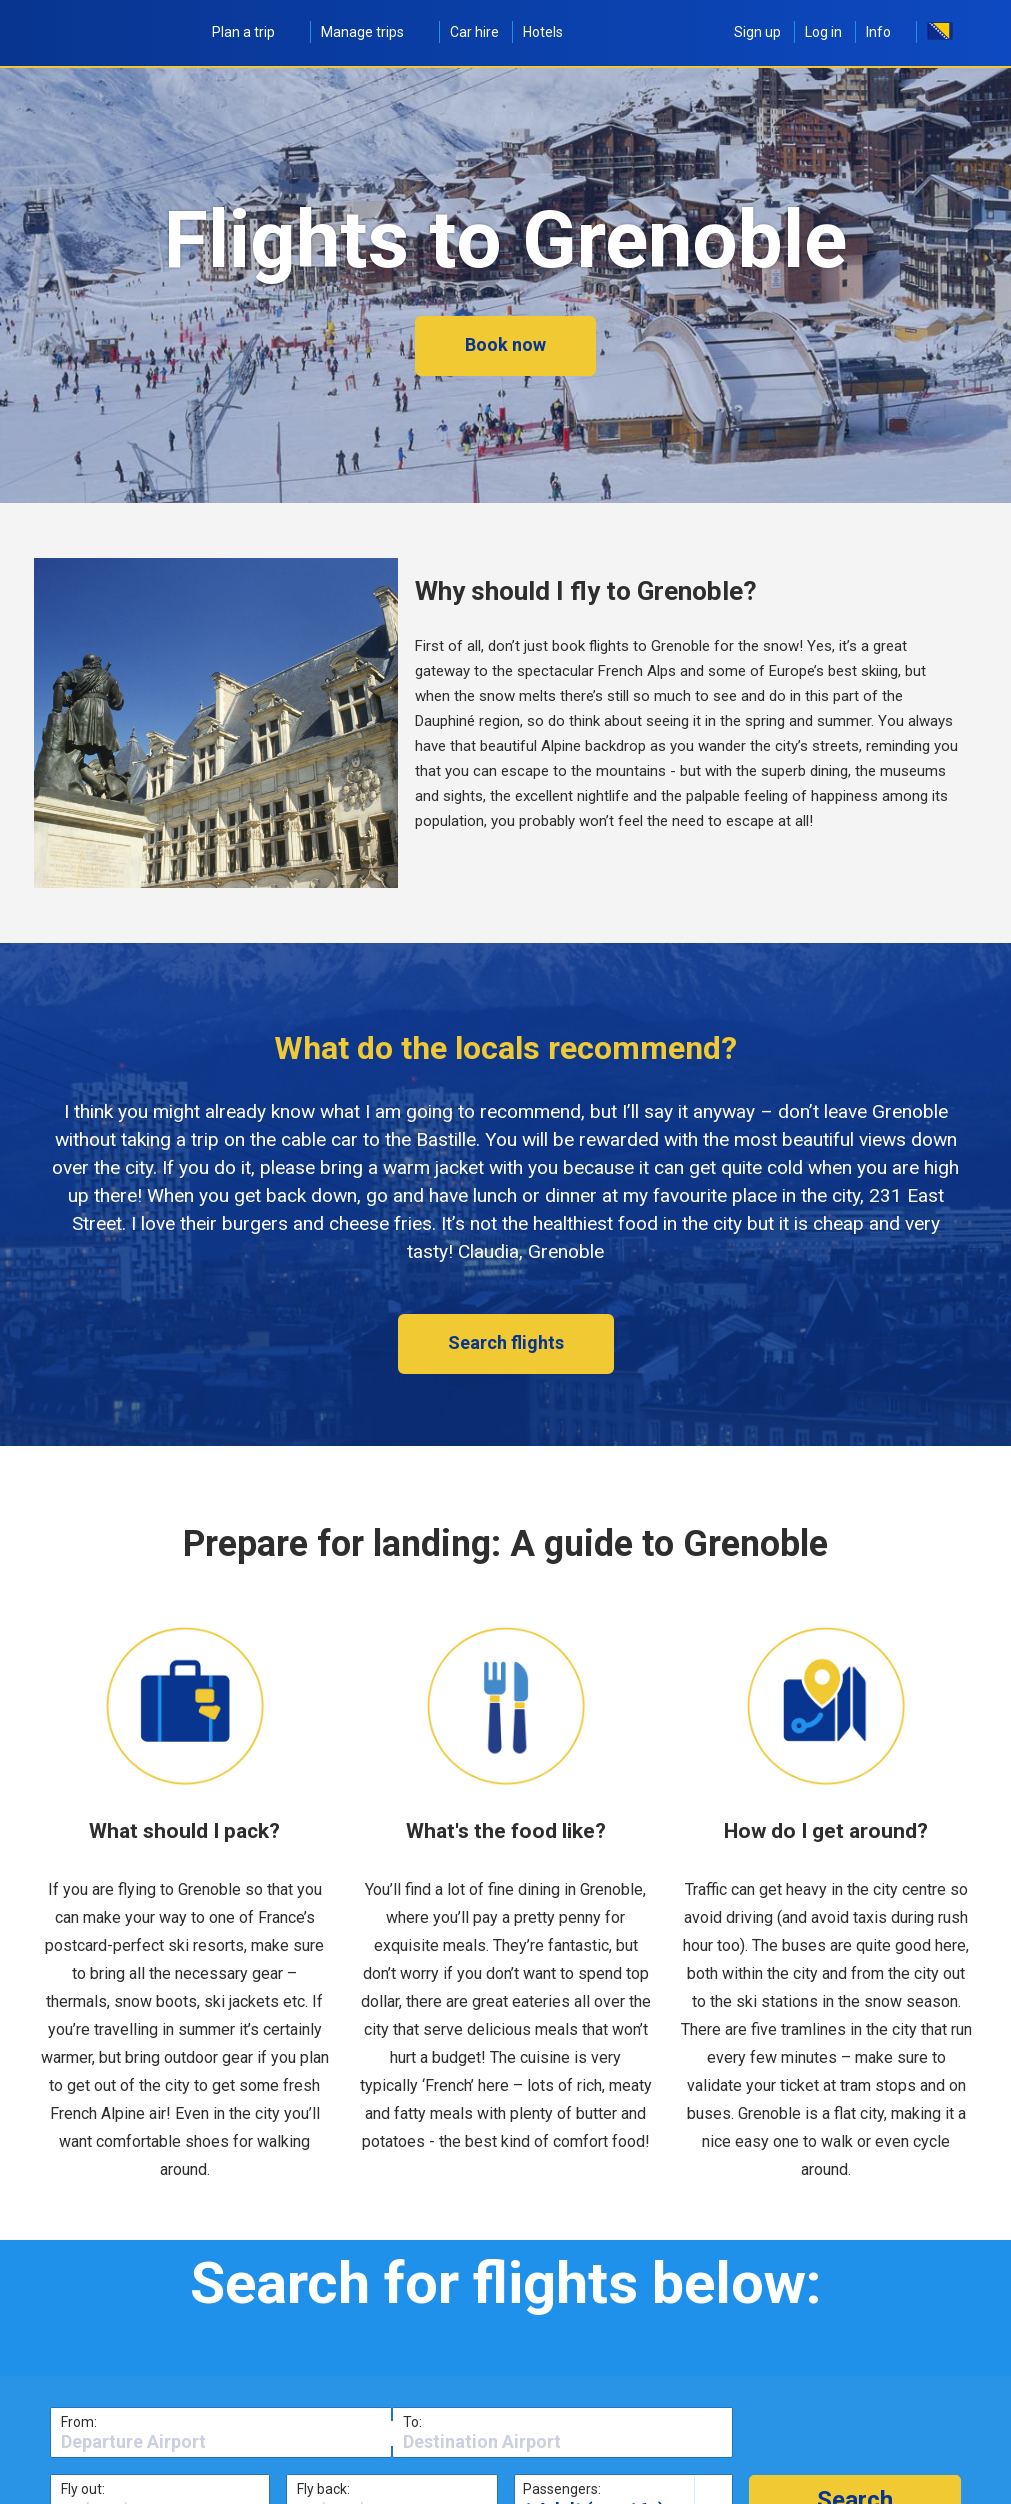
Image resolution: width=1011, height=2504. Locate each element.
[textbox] (221, 2442)
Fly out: (83, 2489)
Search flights (506, 1342)
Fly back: (323, 2489)
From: (79, 2422)
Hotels (543, 32)
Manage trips (373, 32)
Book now (505, 344)
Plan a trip (254, 32)
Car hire (474, 32)
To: (412, 2422)
